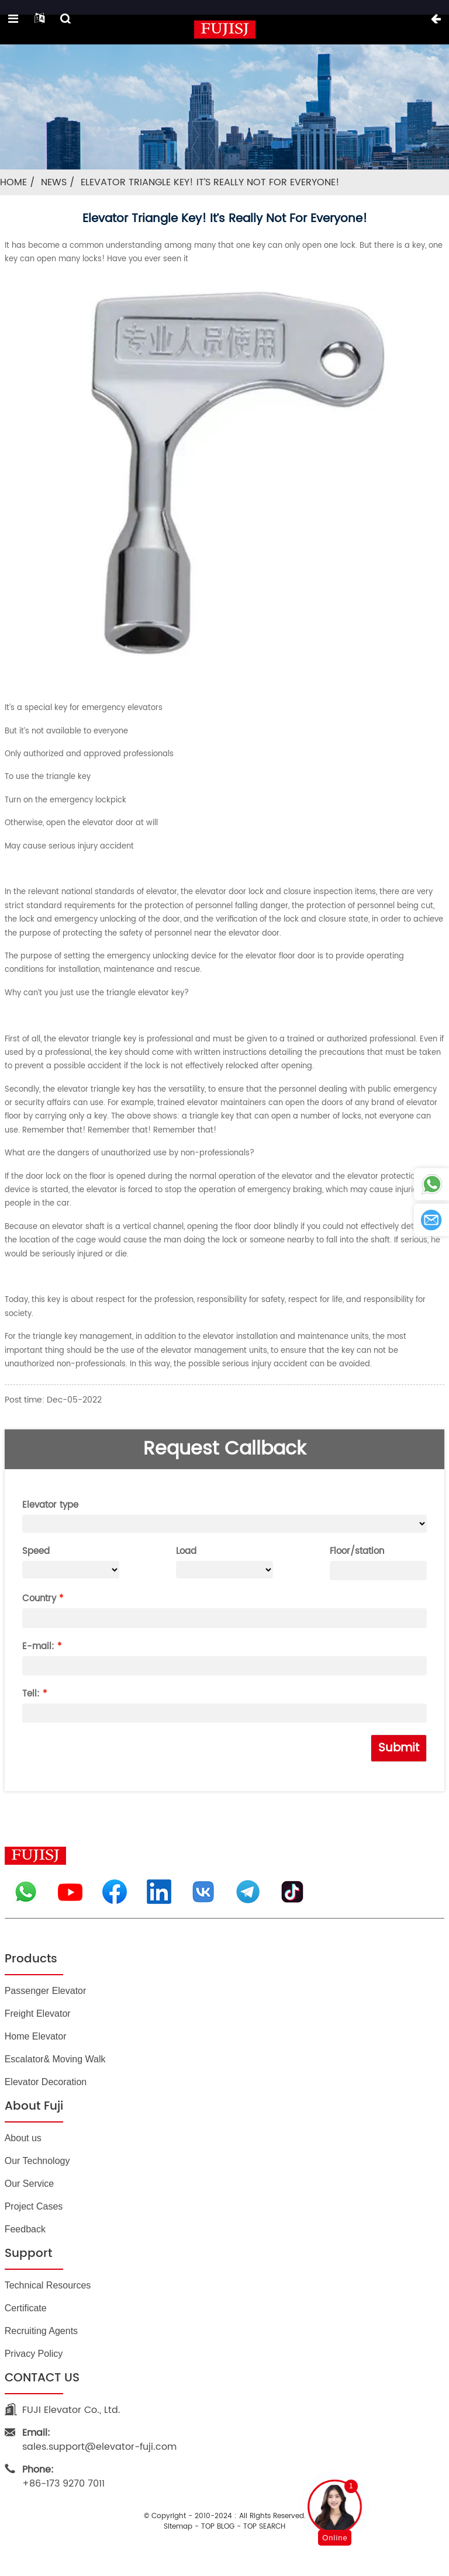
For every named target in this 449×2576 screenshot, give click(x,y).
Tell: (31, 1694)
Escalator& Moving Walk (55, 2059)
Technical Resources (48, 2285)
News (54, 182)
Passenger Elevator (46, 1991)
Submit (398, 1748)
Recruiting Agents (41, 2331)
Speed (36, 1551)
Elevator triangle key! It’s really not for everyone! (210, 182)
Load (186, 1551)
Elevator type (50, 1505)
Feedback (25, 2229)
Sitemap (178, 2527)
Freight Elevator (38, 2013)
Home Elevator (36, 2036)
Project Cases (34, 2206)
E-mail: (38, 1646)
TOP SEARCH (264, 2527)
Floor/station (357, 1551)
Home (13, 182)
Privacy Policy (34, 2354)
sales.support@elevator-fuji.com (99, 2440)
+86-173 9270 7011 (63, 2477)
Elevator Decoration (46, 2082)
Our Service (29, 2184)
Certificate (26, 2308)
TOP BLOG (217, 2527)
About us (23, 2138)
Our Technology (37, 2161)
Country (39, 1598)
